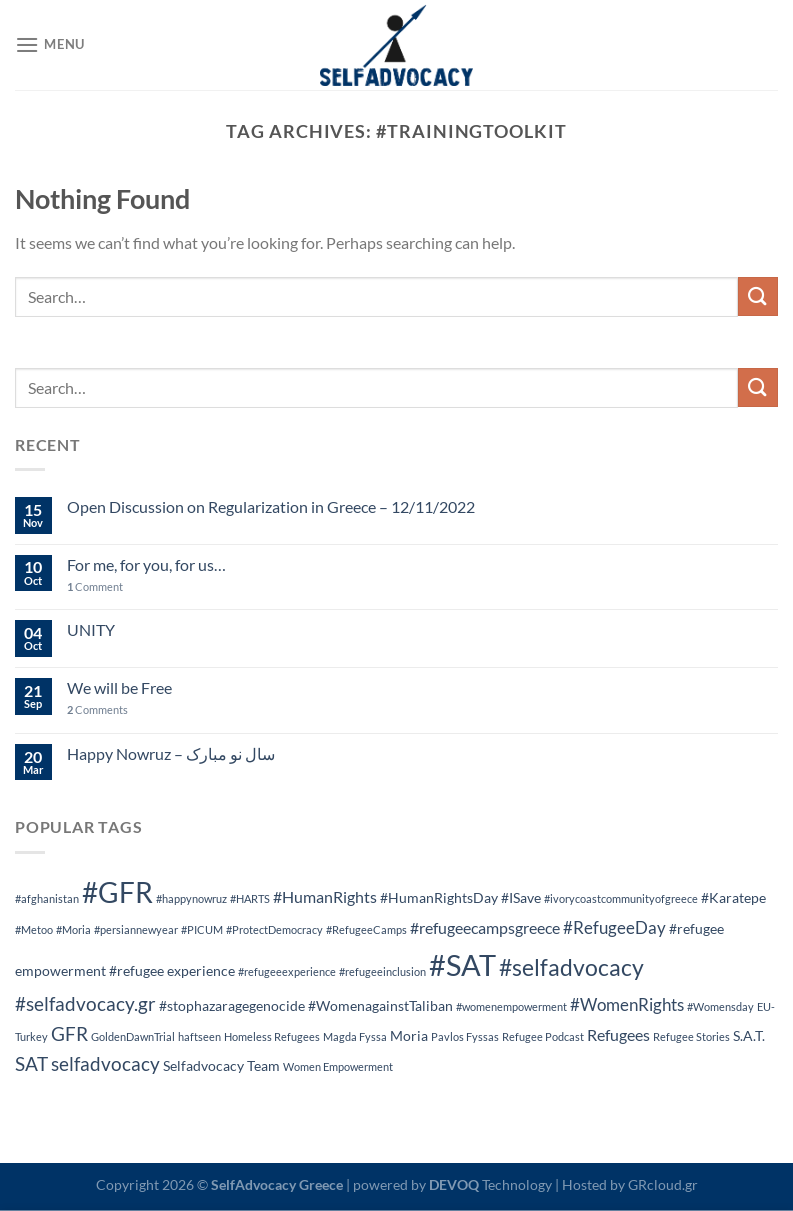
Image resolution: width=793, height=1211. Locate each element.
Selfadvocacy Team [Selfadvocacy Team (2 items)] (221, 1065)
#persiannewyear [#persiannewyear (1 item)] (136, 929)
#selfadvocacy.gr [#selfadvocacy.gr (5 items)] (85, 1003)
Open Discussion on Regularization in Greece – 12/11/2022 (271, 506)
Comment (95, 586)
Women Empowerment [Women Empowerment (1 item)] (338, 1066)
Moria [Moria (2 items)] (409, 1035)
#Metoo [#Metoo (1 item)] (34, 929)
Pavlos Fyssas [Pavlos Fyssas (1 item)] (465, 1036)
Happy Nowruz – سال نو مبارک (171, 753)
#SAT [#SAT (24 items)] (462, 964)
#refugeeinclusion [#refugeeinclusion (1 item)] (382, 971)
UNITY (91, 629)
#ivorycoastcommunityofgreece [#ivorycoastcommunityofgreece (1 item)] (621, 898)
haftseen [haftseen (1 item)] (199, 1036)
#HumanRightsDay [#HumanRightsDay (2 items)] (439, 897)
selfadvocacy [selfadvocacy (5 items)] (105, 1063)
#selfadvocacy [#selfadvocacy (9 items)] (571, 967)
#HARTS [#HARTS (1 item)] (250, 898)
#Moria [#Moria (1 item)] (73, 929)
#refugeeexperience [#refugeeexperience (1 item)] (287, 971)
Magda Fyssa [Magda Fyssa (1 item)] (355, 1036)
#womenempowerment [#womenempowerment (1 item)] (511, 1006)
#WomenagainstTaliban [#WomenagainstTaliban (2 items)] (380, 1005)
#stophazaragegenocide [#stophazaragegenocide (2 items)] (232, 1005)
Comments (97, 709)
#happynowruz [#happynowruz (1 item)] (191, 898)
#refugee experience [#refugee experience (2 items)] (172, 970)
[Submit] (758, 296)
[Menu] (50, 44)
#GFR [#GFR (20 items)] (117, 892)
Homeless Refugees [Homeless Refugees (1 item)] (272, 1036)
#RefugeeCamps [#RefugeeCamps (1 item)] (366, 929)
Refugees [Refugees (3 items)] (618, 1034)
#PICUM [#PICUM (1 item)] (202, 929)
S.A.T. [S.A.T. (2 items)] (749, 1035)
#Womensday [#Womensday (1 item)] (720, 1006)
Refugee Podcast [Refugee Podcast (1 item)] (543, 1036)
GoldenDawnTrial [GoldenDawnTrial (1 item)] (133, 1036)
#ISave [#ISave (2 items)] (521, 897)
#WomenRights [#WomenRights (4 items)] (627, 1004)
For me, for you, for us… (146, 564)
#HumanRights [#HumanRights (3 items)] (325, 896)
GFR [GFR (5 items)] (69, 1033)
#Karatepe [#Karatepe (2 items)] (733, 897)
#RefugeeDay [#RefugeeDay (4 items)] (614, 927)
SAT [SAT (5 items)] (31, 1063)
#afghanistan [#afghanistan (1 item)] (47, 898)
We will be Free (119, 687)
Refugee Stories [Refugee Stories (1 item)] (691, 1036)
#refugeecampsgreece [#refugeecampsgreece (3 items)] (485, 927)
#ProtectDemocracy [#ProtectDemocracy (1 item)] (274, 929)
